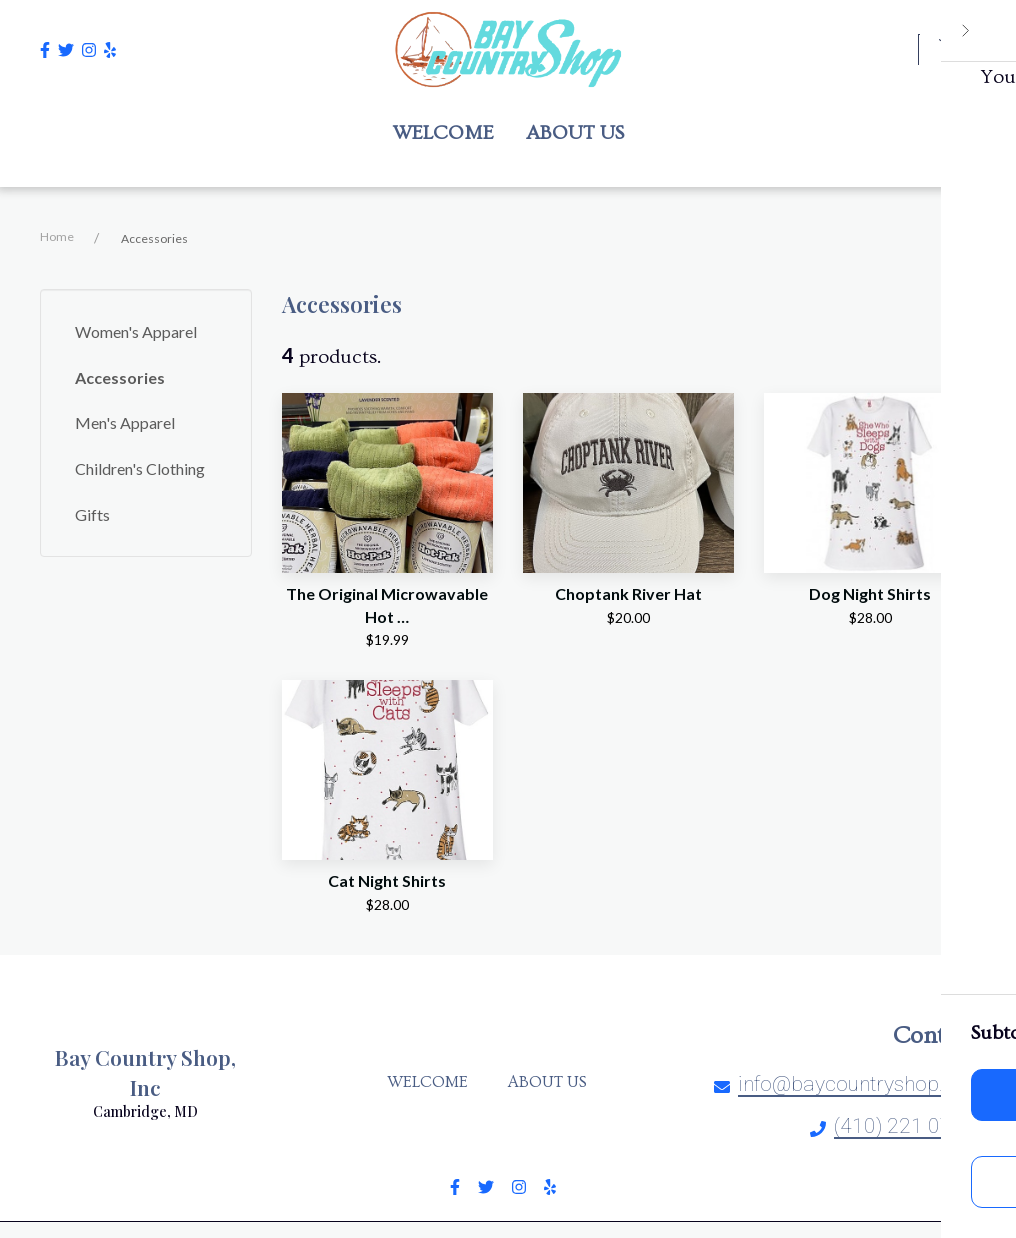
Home (57, 236)
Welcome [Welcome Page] (443, 133)
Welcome (433, 1082)
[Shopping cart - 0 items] (951, 49)
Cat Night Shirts (387, 880)
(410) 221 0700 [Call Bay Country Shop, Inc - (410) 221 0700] (905, 1126)
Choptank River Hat (628, 593)
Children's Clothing (140, 468)
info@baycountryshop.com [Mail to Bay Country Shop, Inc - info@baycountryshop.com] (861, 1084)
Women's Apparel (136, 331)
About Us (553, 1082)
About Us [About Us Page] (575, 133)
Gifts (92, 514)
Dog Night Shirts (870, 593)
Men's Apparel (125, 422)
